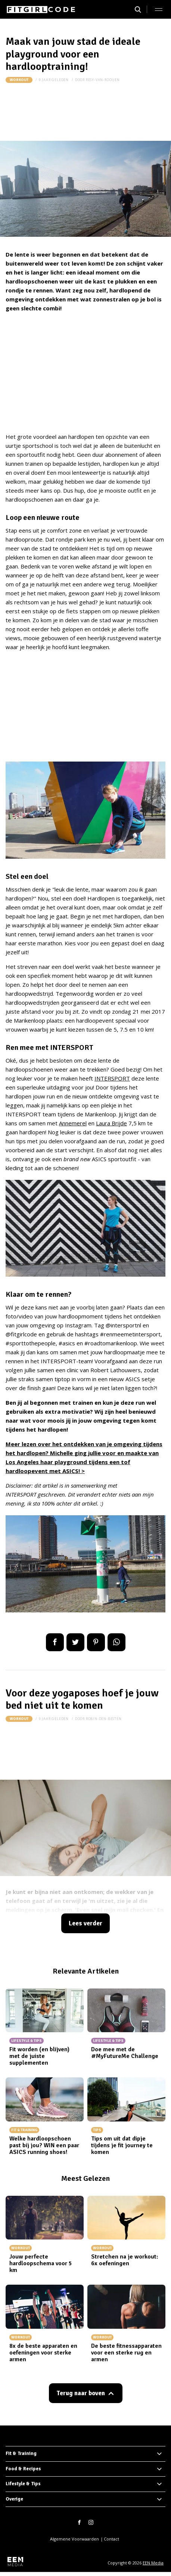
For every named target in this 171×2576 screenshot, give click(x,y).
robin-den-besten (104, 1718)
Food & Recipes (23, 2469)
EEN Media (153, 2563)
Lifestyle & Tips (23, 2484)
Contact (111, 2539)
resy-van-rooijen (103, 79)
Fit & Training (21, 2453)
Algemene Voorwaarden (74, 2539)
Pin (96, 1642)
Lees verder (85, 1923)
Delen (55, 1642)
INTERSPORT (112, 1078)
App (116, 1642)
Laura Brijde (111, 1123)
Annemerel (73, 1123)
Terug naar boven (80, 2393)
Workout (19, 80)
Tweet (75, 1642)
